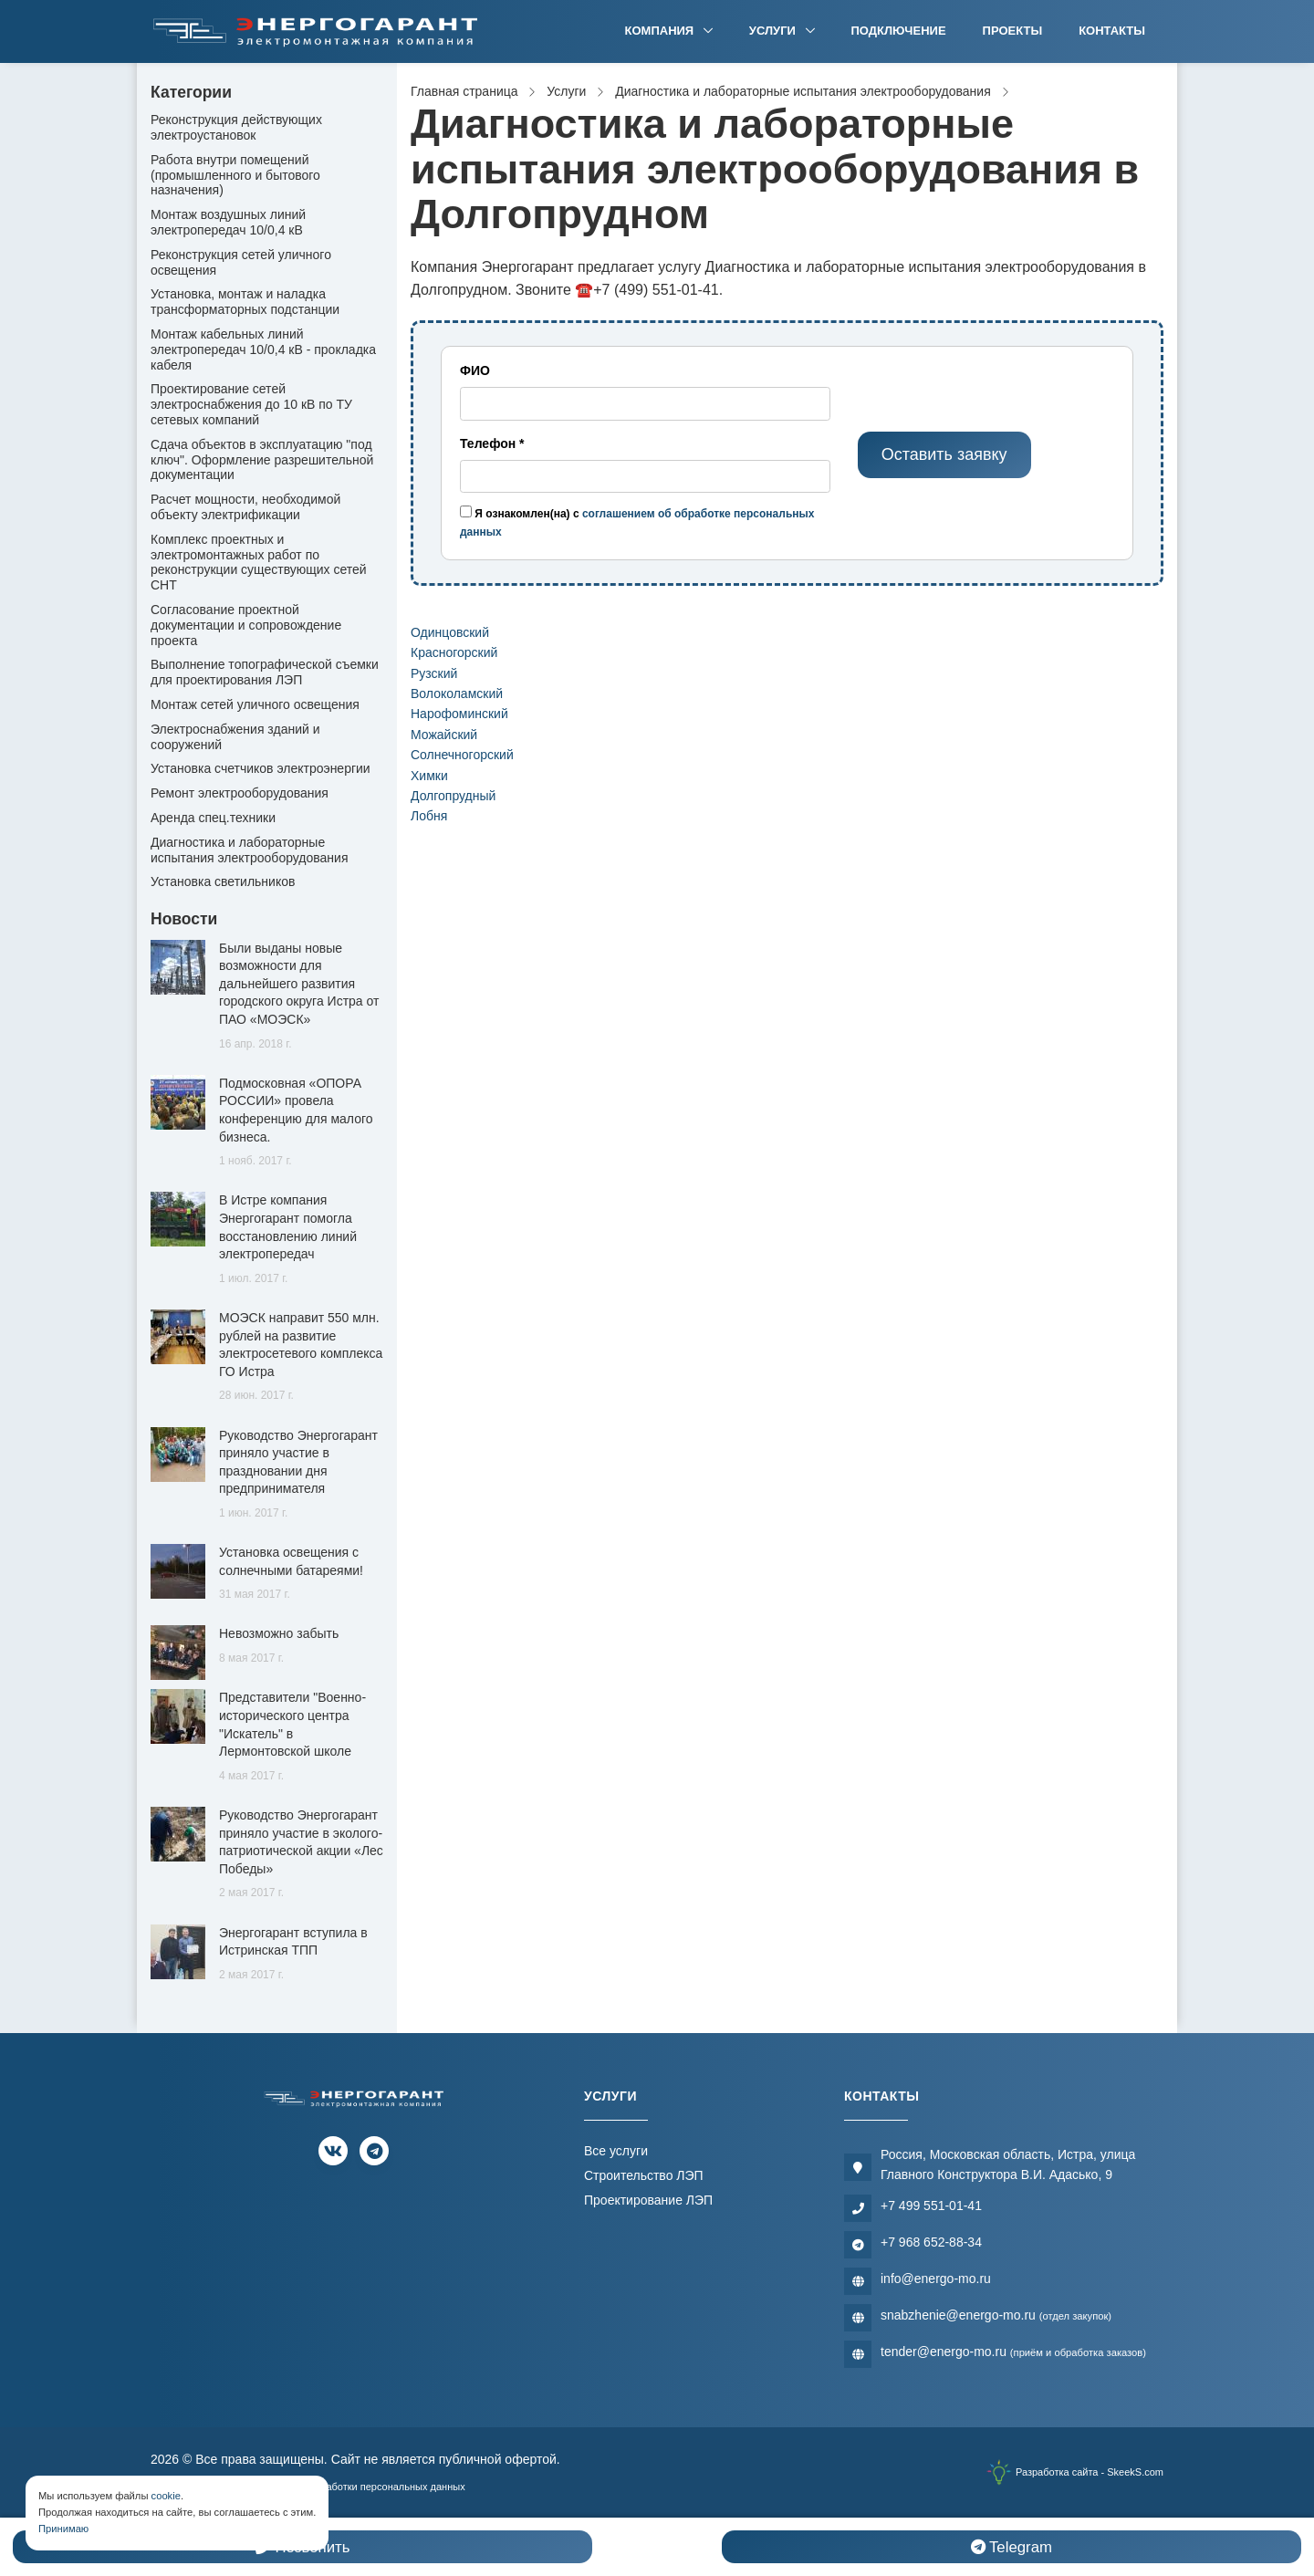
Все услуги (616, 2150)
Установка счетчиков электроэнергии (260, 768)
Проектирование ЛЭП (648, 2200)
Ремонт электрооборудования (239, 793)
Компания (661, 30)
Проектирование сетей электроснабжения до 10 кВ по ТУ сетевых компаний (251, 404)
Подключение (898, 30)
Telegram (1011, 2547)
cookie (166, 2495)
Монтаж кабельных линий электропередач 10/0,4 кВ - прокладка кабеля (263, 349)
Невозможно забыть (279, 1633)
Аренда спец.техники (213, 817)
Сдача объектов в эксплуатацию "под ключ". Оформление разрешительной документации (262, 460)
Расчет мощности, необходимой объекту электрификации (245, 507)
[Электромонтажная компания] (316, 31)
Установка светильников (223, 881)
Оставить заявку (944, 454)
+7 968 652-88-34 (931, 2242)
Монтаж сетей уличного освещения (255, 704)
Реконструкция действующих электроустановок (236, 127)
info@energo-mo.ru (936, 2278)
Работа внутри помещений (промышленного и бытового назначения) (235, 175)
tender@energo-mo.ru (1013, 2351)
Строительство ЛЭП (644, 2175)
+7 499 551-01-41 (931, 2205)
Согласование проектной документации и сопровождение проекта (246, 625)
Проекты (1013, 30)
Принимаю (63, 2528)
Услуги (774, 30)
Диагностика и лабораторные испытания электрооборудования (250, 850)
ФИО (475, 370)
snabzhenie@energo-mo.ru (996, 2315)
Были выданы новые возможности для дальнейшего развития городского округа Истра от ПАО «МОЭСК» (299, 984)
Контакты (1112, 30)
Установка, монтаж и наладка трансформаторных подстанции (245, 302)
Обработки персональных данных (385, 2486)
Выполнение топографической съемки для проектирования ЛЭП (265, 672)
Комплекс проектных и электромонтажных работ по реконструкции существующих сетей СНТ (259, 562)
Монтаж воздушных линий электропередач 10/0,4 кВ (228, 222)
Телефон (492, 443)
